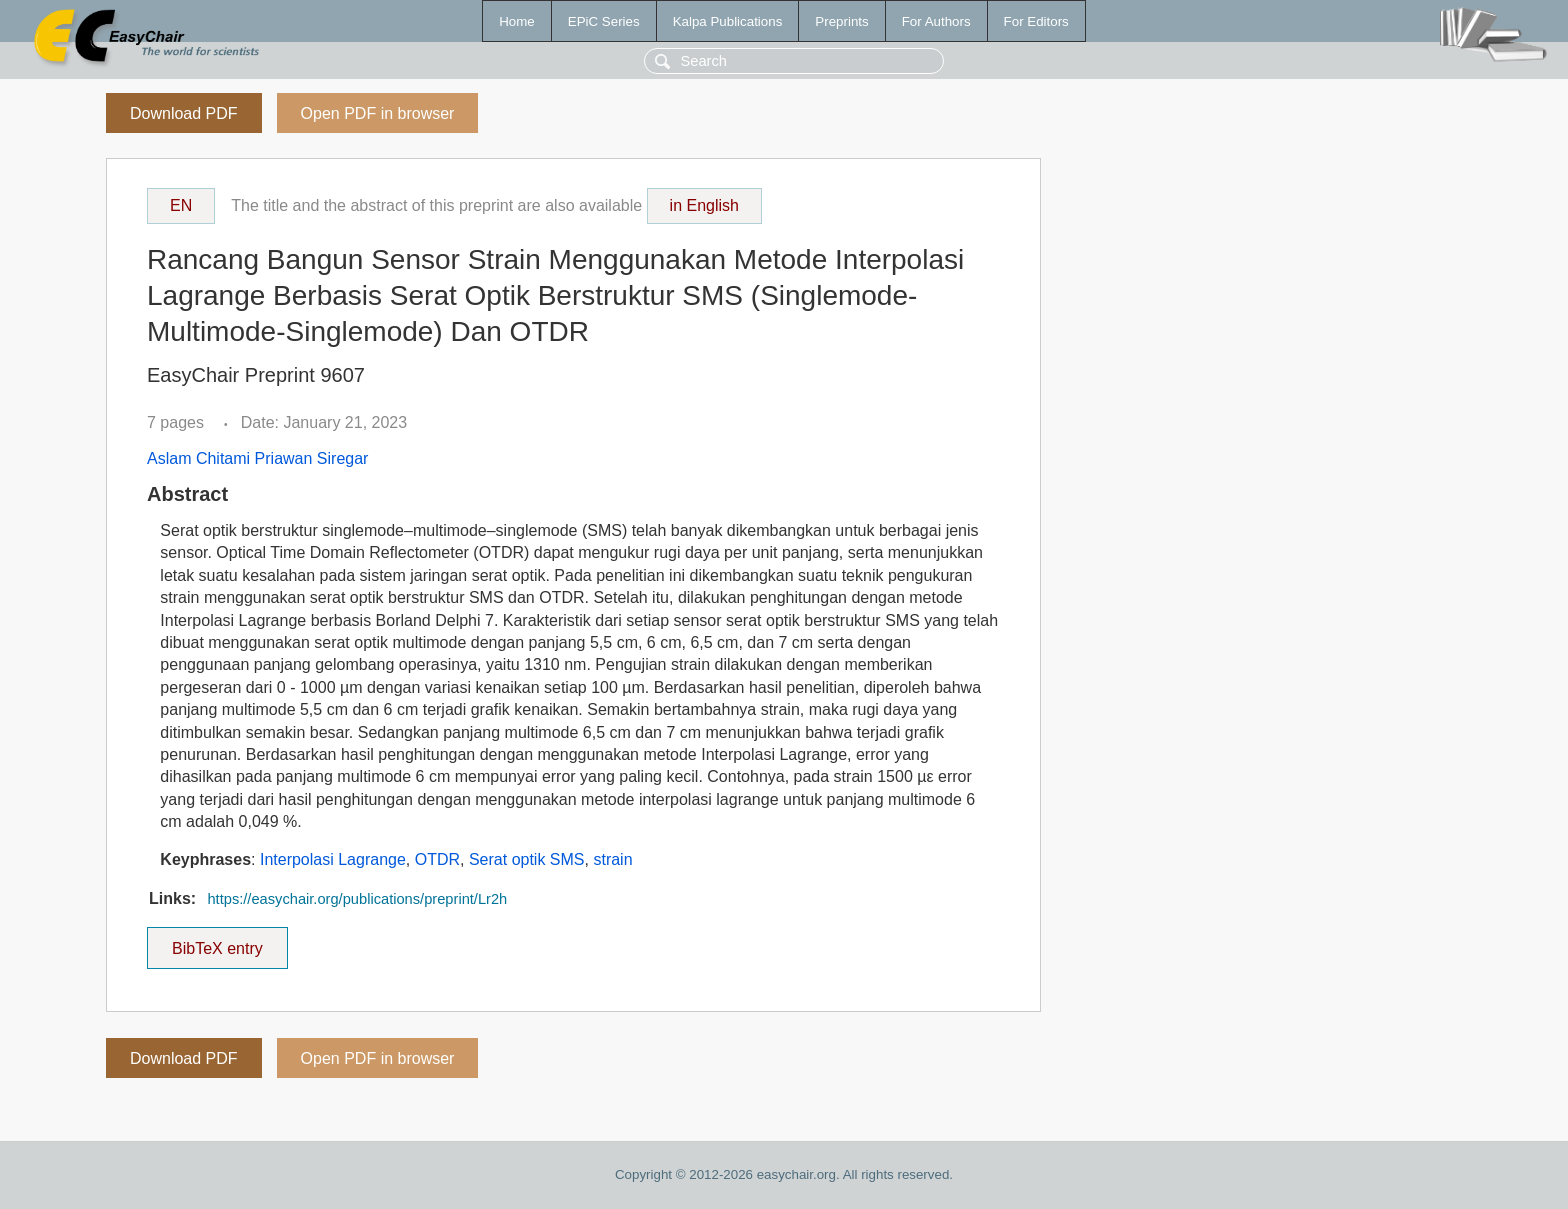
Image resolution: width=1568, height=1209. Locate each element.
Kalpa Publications (728, 21)
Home (517, 21)
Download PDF (184, 113)
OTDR (437, 859)
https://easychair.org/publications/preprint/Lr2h (357, 899)
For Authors (936, 21)
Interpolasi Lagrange (333, 859)
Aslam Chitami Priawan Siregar (257, 458)
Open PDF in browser (378, 113)
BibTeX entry (217, 942)
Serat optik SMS (527, 859)
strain (612, 859)
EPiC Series (604, 21)
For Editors (1036, 21)
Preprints (841, 21)
